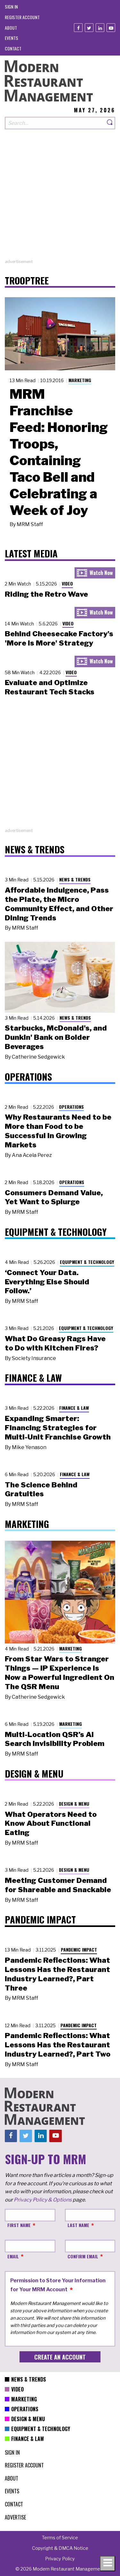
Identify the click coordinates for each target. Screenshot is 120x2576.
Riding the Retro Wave (46, 594)
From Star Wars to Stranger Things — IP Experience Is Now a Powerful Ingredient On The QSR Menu (59, 1672)
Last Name (78, 2225)
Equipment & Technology (87, 1261)
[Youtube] (111, 27)
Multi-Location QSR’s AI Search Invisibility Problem (54, 1739)
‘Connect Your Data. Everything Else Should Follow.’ (47, 1282)
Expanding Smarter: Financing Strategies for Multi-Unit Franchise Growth (58, 1427)
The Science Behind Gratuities (41, 1489)
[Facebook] (78, 27)
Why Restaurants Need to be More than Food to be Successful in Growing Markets (58, 1131)
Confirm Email (83, 2256)
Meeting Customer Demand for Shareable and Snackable (58, 1885)
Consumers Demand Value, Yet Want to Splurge (54, 1197)
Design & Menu (74, 1803)
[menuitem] (11, 6)
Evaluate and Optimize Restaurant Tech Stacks (49, 687)
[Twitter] (89, 27)
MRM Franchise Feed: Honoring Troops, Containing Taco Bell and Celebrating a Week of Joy (59, 452)
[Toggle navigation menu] (107, 2563)
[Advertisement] (60, 199)
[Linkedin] (100, 27)
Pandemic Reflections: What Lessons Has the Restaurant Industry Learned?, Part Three (57, 1974)
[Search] (110, 123)
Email (13, 2256)
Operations (71, 1106)
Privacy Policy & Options (43, 2200)
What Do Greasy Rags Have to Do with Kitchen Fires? (55, 1343)
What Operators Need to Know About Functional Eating (51, 1823)
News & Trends (75, 879)
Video (67, 583)
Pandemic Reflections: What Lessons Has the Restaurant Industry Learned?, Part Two (57, 2045)
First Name (19, 2225)
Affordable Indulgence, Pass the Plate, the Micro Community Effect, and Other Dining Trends (59, 904)
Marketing (79, 380)
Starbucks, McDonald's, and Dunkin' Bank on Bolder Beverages (56, 1037)
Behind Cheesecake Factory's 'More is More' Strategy (59, 638)
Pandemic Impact (79, 1949)
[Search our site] (55, 123)
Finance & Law (74, 1407)
